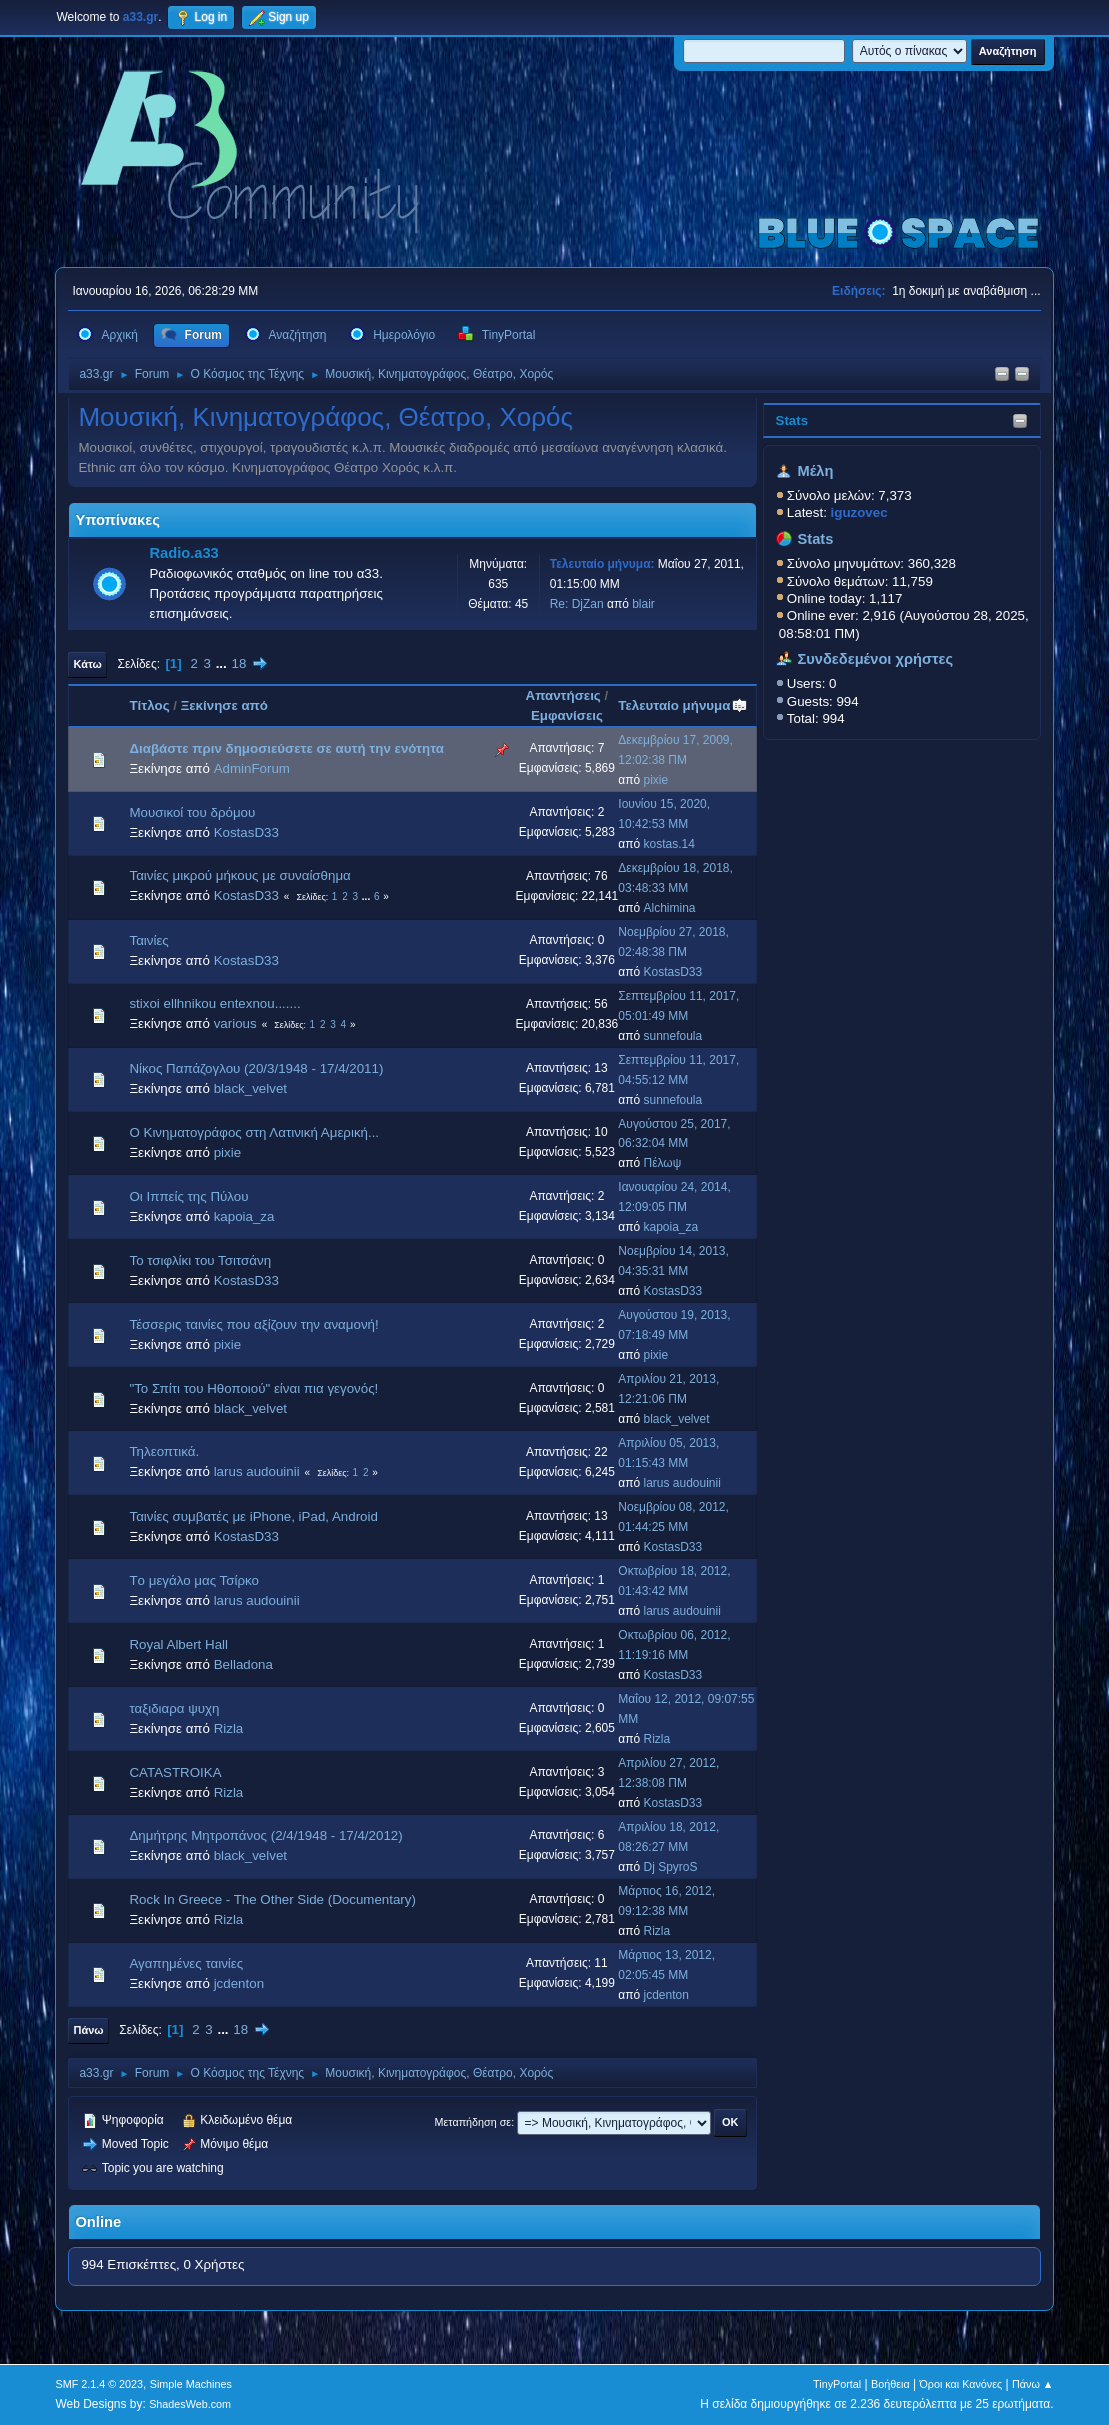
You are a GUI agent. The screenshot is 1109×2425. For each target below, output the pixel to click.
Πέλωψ (663, 1163)
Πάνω (88, 2030)
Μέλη (815, 471)
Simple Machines (191, 2384)
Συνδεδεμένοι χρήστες (875, 659)
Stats (792, 420)
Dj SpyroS (671, 1867)
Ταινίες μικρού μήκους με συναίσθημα (239, 875)
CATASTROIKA (175, 1772)
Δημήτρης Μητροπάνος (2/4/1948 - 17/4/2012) (265, 1835)
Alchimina (670, 908)
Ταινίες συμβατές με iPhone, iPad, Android (253, 1516)
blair (643, 604)
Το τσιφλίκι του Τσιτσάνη (200, 1260)
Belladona (243, 1664)
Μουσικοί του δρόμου (192, 812)
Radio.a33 (183, 553)
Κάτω (87, 664)
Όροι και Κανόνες (960, 2384)
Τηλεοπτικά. (164, 1451)
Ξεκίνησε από (224, 705)
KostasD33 (246, 832)
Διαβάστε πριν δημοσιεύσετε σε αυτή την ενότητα (286, 748)
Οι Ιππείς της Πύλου (188, 1196)
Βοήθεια (890, 2384)
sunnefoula (673, 1036)
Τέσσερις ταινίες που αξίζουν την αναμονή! (253, 1324)
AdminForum (252, 768)
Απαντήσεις (563, 695)
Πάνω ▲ (1033, 2384)
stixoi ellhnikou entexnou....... (214, 1003)
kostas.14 (669, 844)
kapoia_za (244, 1216)
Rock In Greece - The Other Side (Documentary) (272, 1899)
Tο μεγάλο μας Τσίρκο (193, 1580)
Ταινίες (148, 940)
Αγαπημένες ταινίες (186, 1963)
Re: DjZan (577, 604)
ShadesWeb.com (190, 2404)
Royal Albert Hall (178, 1644)
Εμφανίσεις (567, 715)
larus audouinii (257, 1471)
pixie (656, 780)
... (223, 663)
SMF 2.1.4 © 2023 (99, 2384)
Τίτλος (149, 705)
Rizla (229, 1728)
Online (98, 2222)
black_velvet (250, 1088)
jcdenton (239, 1983)
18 (238, 663)
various (235, 1023)
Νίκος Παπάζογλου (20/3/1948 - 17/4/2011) (256, 1068)
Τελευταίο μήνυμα (683, 705)
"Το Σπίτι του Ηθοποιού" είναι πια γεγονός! (253, 1388)
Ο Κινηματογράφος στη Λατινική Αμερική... (254, 1132)
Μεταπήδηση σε (473, 2122)
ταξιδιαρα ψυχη (174, 1708)
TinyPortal (837, 2384)
